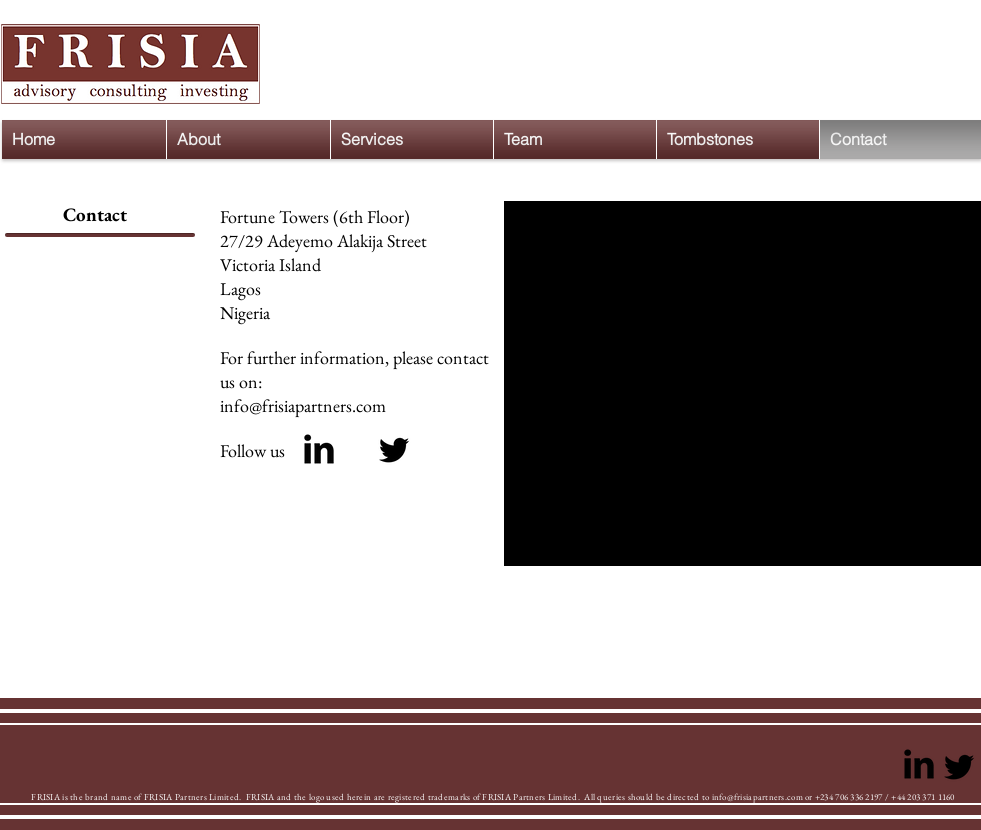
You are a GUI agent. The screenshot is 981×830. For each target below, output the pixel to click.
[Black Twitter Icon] (394, 450)
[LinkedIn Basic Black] (319, 449)
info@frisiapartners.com (303, 405)
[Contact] (95, 215)
